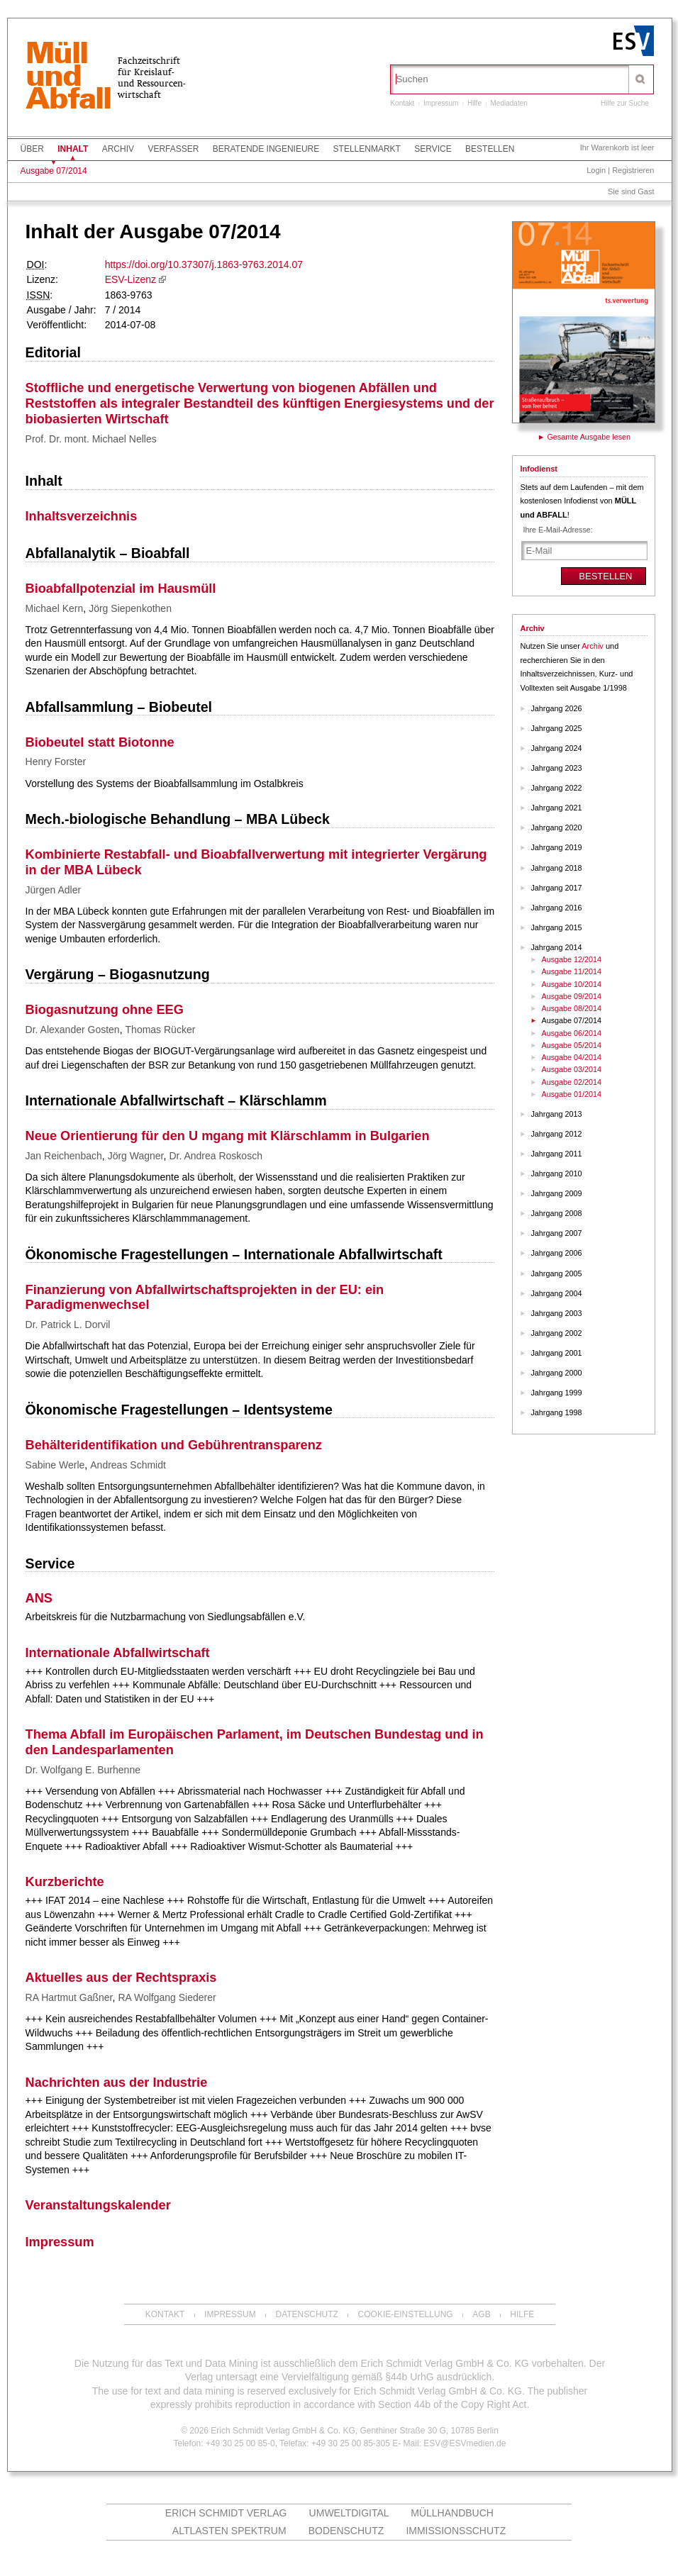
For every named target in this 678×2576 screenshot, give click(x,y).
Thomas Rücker (161, 1029)
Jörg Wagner (136, 1155)
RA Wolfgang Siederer (167, 1997)
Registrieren (633, 170)
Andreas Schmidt (128, 1465)
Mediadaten (509, 103)
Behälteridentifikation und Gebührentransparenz (174, 1445)
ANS (39, 1598)
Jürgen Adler (54, 890)
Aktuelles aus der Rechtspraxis (121, 1977)
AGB (481, 2314)
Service (432, 149)
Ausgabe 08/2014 (571, 1008)
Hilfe (474, 103)
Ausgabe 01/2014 (571, 1094)
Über (32, 149)
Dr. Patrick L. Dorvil (68, 1324)
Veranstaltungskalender (98, 2205)
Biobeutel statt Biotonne (100, 742)
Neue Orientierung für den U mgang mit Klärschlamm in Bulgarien (228, 1136)
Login (596, 170)
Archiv (118, 149)
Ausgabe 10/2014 (571, 984)
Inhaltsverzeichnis (82, 516)
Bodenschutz (346, 2530)
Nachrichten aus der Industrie (117, 2082)
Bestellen (489, 149)
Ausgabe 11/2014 (571, 971)
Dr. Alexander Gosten (73, 1029)
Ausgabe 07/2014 (54, 171)
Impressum (440, 103)
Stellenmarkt (367, 149)
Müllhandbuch (452, 2513)
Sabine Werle (55, 1465)
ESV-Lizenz (130, 279)
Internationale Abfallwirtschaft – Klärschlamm (176, 1100)
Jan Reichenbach (64, 1155)
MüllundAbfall (68, 77)
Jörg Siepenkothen (130, 608)
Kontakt (402, 103)
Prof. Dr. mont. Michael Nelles (91, 439)
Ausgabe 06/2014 (571, 1033)
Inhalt (72, 149)
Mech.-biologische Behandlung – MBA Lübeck (178, 819)
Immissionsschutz (456, 2530)
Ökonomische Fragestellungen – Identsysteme (179, 1409)
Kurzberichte (65, 1882)
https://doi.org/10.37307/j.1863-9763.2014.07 (204, 264)
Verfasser (173, 149)
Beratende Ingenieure (266, 149)
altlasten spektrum (229, 2530)
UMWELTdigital (349, 2513)
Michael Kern (55, 608)
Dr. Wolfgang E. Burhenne (83, 1769)
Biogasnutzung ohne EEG (105, 1010)
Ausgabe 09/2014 (571, 996)
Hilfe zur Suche (625, 103)
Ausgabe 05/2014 (571, 1045)
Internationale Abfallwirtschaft (118, 1653)
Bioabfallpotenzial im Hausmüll (121, 588)
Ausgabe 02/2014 (571, 1082)
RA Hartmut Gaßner (69, 1997)
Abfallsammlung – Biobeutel (119, 707)
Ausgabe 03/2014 (571, 1069)
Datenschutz (306, 2314)
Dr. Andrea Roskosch (215, 1155)
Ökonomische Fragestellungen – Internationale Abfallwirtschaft (234, 1254)
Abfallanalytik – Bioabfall (108, 553)
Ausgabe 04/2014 (571, 1057)
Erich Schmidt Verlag (226, 2513)
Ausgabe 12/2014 (571, 959)
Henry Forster (56, 761)
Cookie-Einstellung (405, 2314)
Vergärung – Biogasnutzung (118, 974)
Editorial (53, 352)
